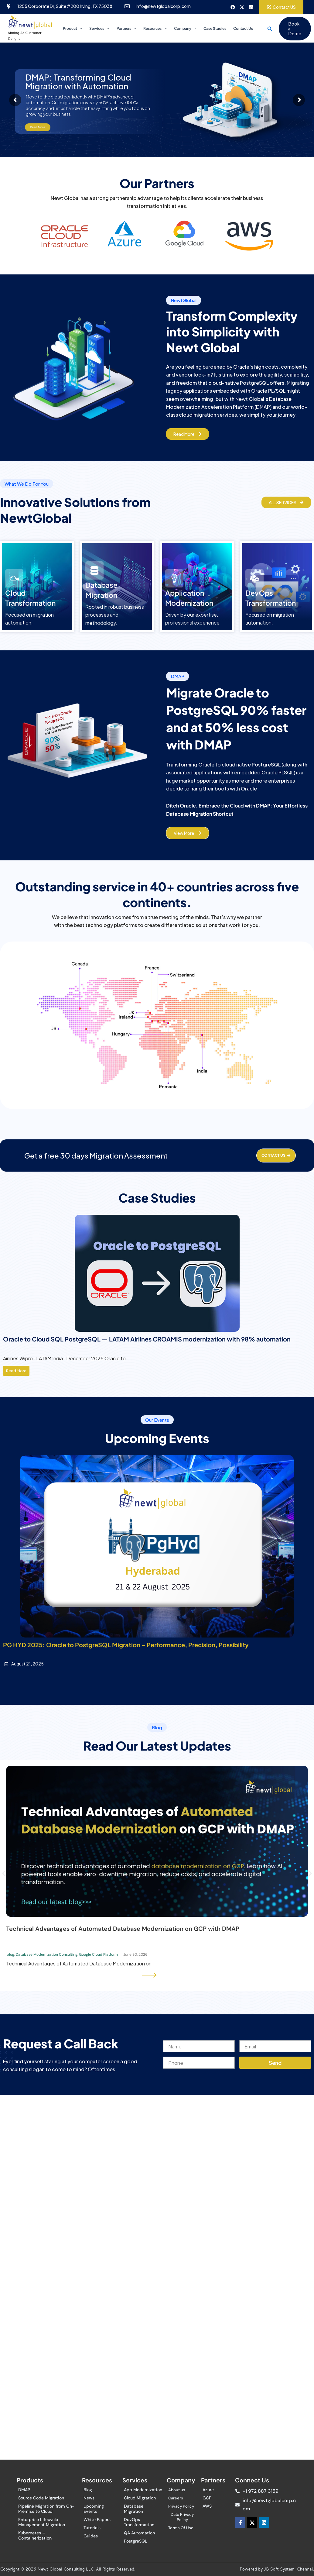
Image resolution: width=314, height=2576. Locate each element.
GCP (207, 2498)
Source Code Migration (41, 2498)
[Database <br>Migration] (94, 565)
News (89, 2498)
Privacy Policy (181, 2506)
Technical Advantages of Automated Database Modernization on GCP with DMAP (122, 1923)
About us (176, 2489)
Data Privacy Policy (182, 2517)
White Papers (97, 2519)
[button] (265, 25)
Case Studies (211, 25)
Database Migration (133, 2508)
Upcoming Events (94, 2508)
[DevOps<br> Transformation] (254, 573)
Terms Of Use (180, 2527)
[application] (81, 26)
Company (183, 26)
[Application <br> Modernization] (174, 573)
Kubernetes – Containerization (35, 2535)
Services (100, 26)
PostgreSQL (135, 2541)
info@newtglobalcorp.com (163, 6)
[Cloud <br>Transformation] (14, 573)
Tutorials (92, 2527)
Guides (91, 2536)
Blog (88, 2489)
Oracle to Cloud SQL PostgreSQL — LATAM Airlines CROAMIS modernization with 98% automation (147, 1333)
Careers (175, 2498)
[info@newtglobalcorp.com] (127, 6)
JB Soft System (279, 2569)
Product (74, 26)
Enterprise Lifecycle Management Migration (41, 2522)
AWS (207, 2506)
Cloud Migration (140, 2498)
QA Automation (139, 2533)
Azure (208, 2489)
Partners (126, 26)
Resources (154, 26)
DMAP (24, 2489)
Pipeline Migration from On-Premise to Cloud (46, 2508)
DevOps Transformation (139, 2522)
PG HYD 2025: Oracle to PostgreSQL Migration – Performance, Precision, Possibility (126, 1639)
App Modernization (143, 2489)
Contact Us (239, 25)
